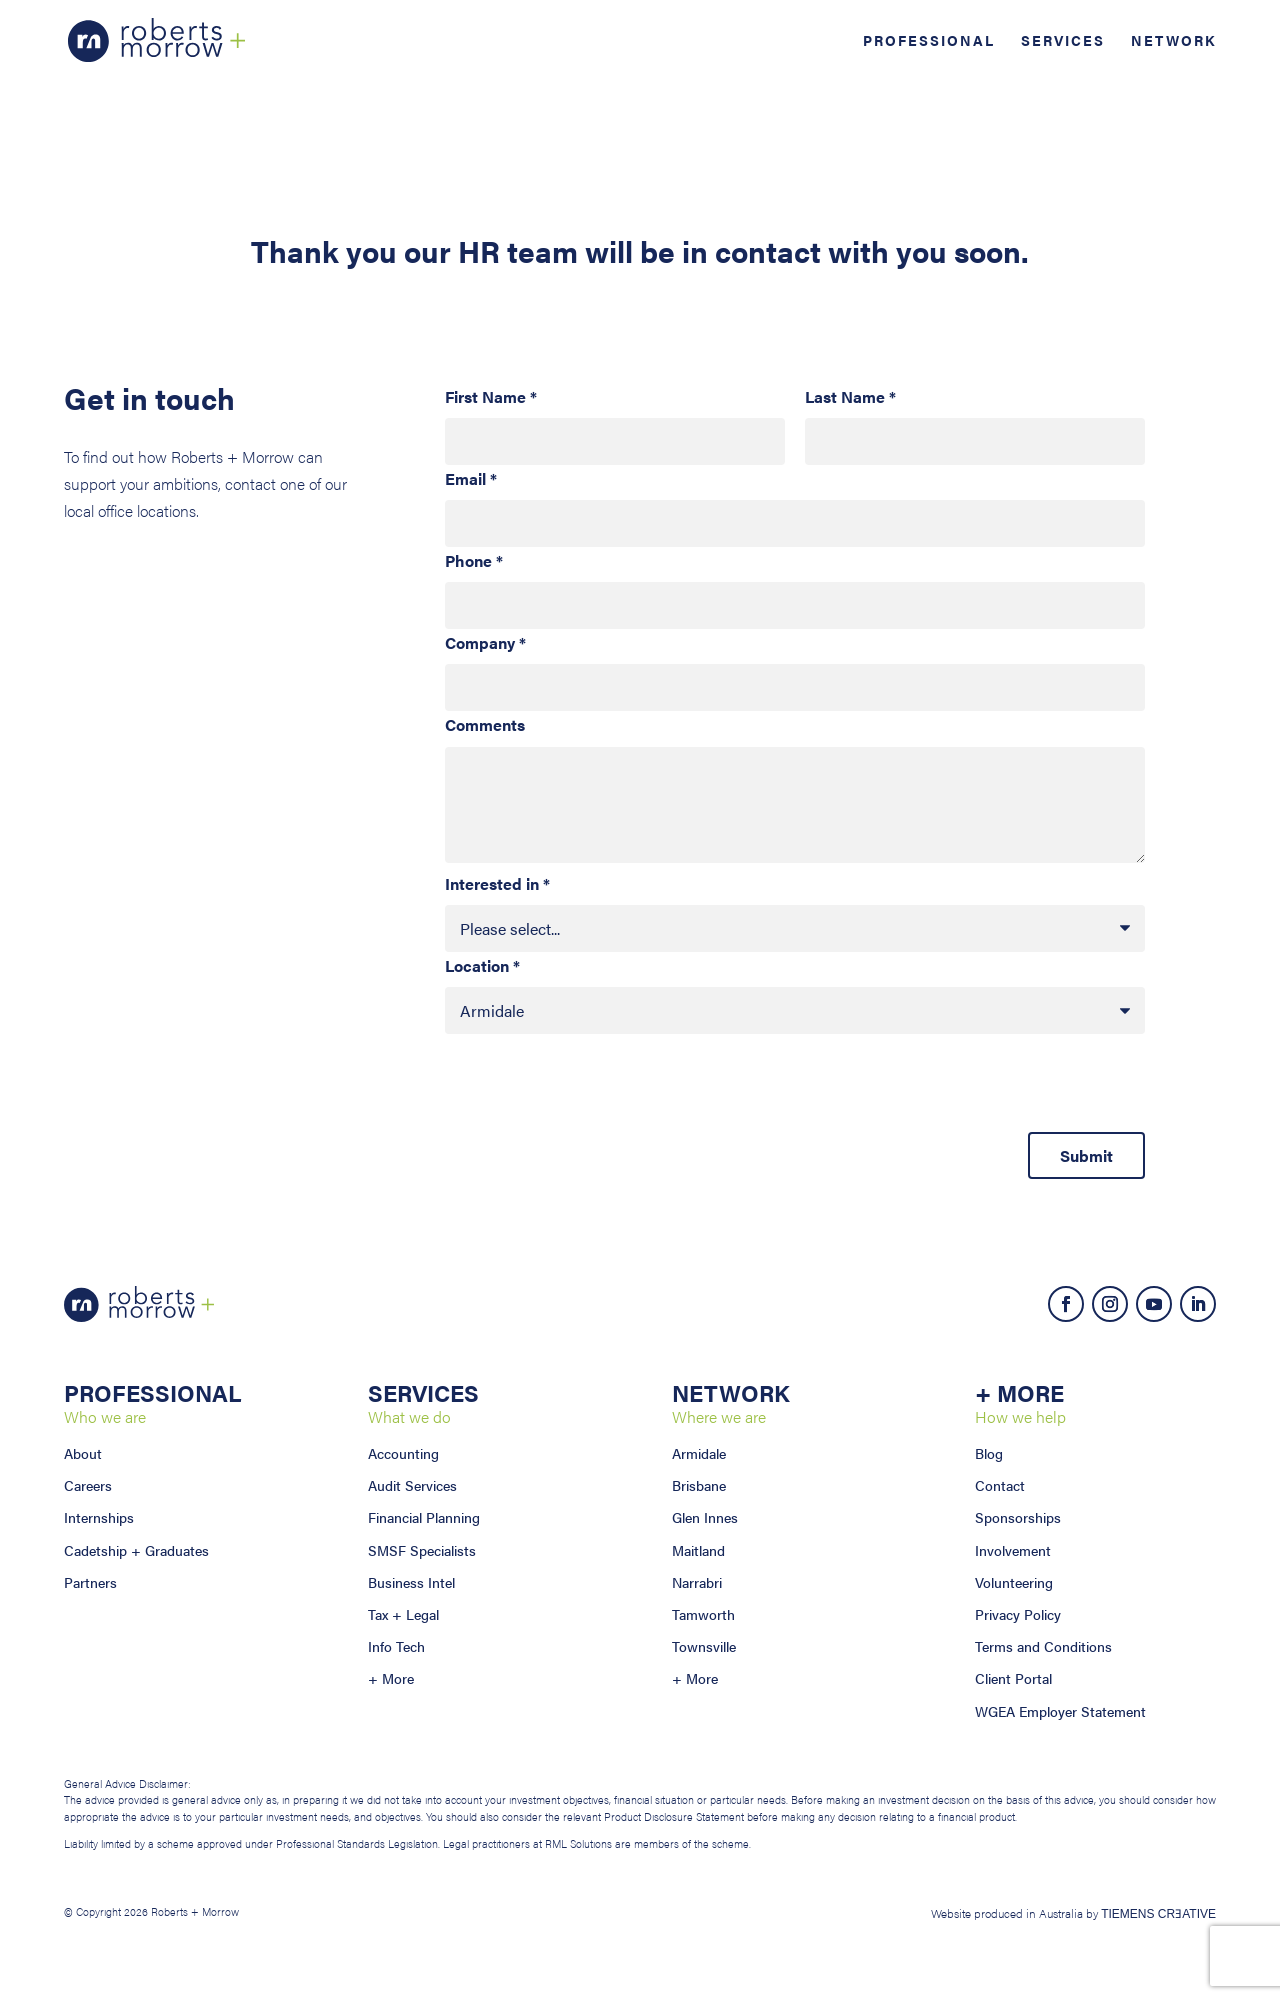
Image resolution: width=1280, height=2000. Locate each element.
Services (1063, 41)
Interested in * (497, 883)
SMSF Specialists (422, 1550)
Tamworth (703, 1614)
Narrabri (697, 1582)
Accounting (403, 1453)
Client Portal (1013, 1678)
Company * (485, 642)
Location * (482, 965)
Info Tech (396, 1646)
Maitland (698, 1550)
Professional (929, 41)
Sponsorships (1018, 1517)
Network (1173, 41)
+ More (391, 1678)
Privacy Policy (1018, 1614)
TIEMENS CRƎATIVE (1158, 1914)
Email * (471, 478)
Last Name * (850, 396)
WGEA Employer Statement (1060, 1711)
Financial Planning (424, 1517)
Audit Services (412, 1485)
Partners (90, 1582)
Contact (1000, 1485)
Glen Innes (705, 1517)
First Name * (491, 396)
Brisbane (699, 1485)
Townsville (704, 1646)
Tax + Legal (403, 1614)
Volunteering (1014, 1582)
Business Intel (411, 1582)
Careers (88, 1485)
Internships (99, 1517)
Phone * (474, 560)
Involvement (1013, 1550)
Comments (485, 724)
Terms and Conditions (1043, 1646)
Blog (989, 1453)
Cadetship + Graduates (136, 1550)
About (83, 1453)
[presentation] (597, 1093)
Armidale (699, 1453)
